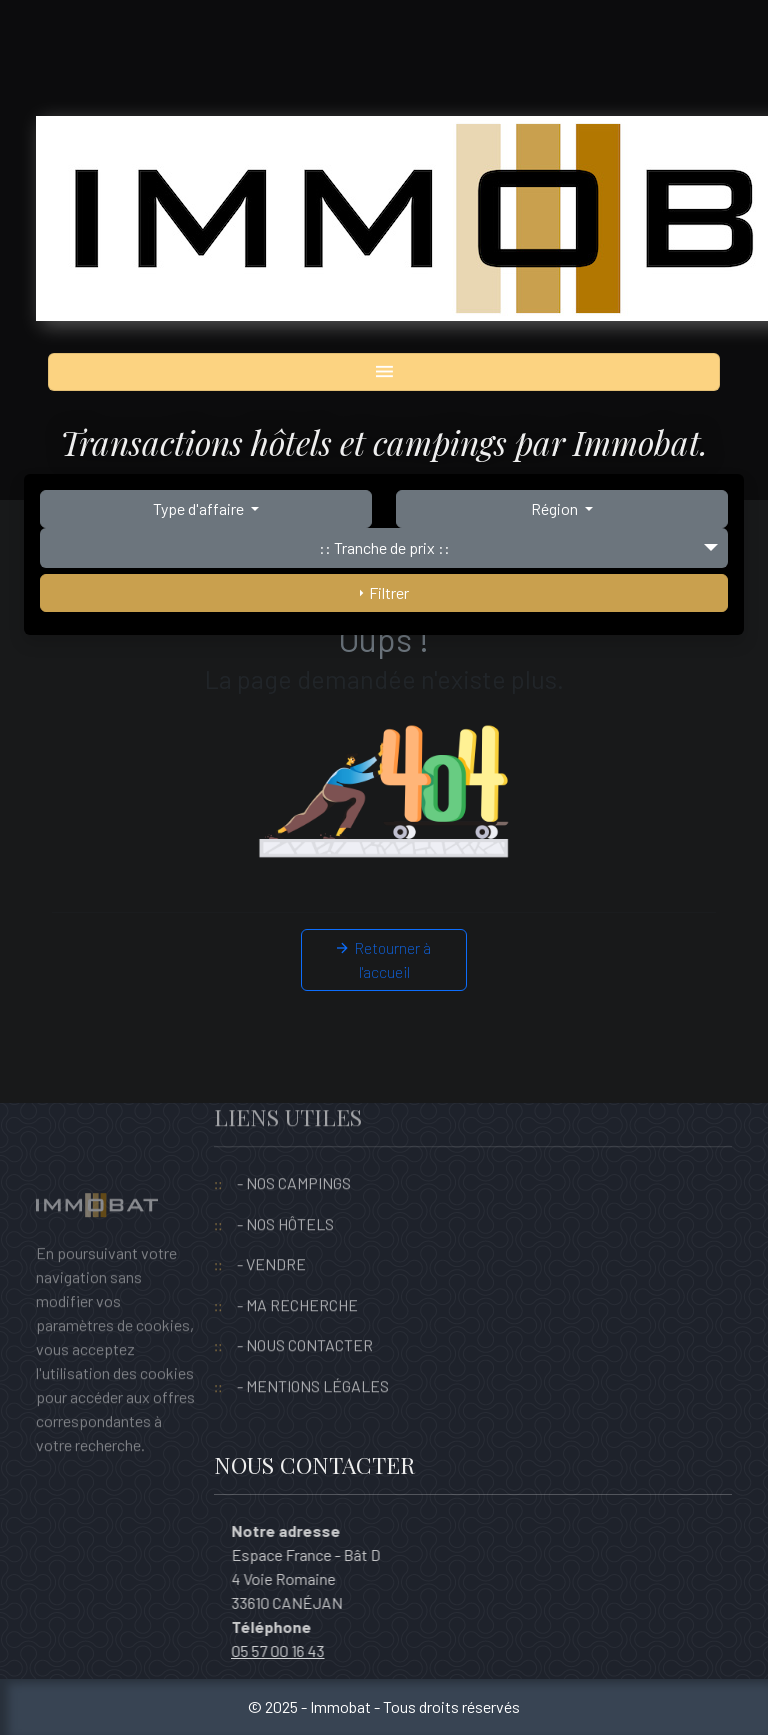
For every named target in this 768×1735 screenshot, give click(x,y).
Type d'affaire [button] (200, 508)
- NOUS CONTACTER (305, 1314)
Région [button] (556, 508)
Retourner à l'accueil (384, 959)
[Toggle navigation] (384, 372)
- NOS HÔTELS (285, 1193)
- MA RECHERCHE (297, 1274)
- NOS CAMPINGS (294, 1152)
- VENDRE (271, 1233)
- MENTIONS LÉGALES (313, 1355)
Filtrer (384, 592)
